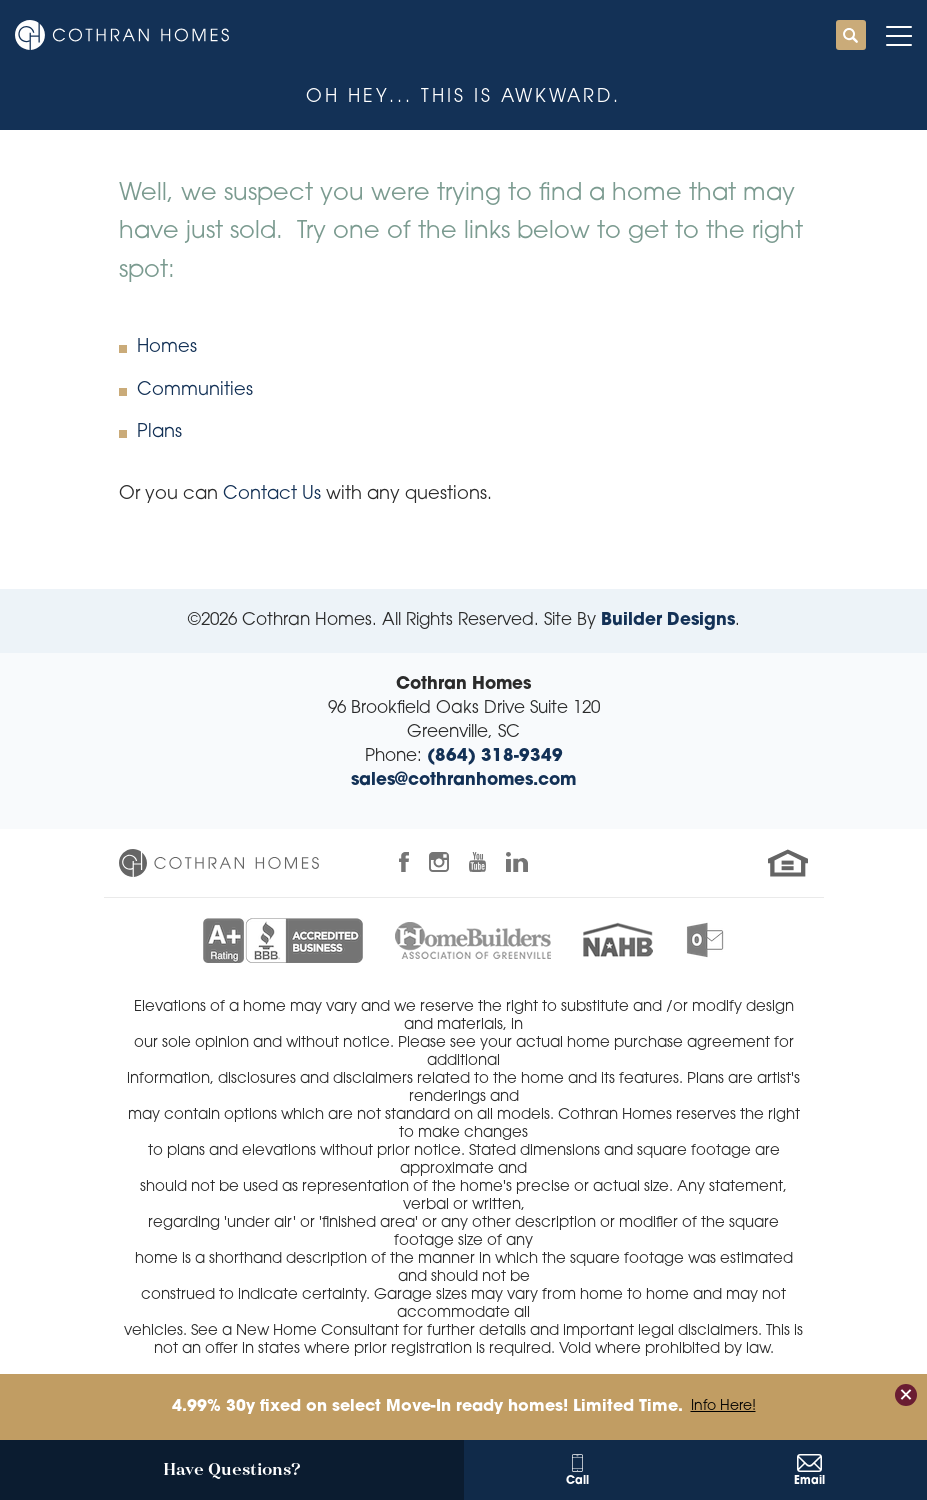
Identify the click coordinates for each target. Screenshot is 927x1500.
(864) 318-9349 (495, 756)
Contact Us (272, 494)
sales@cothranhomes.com (463, 780)
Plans (159, 432)
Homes (167, 347)
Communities (195, 390)
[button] (851, 36)
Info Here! (723, 1407)
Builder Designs (668, 620)
